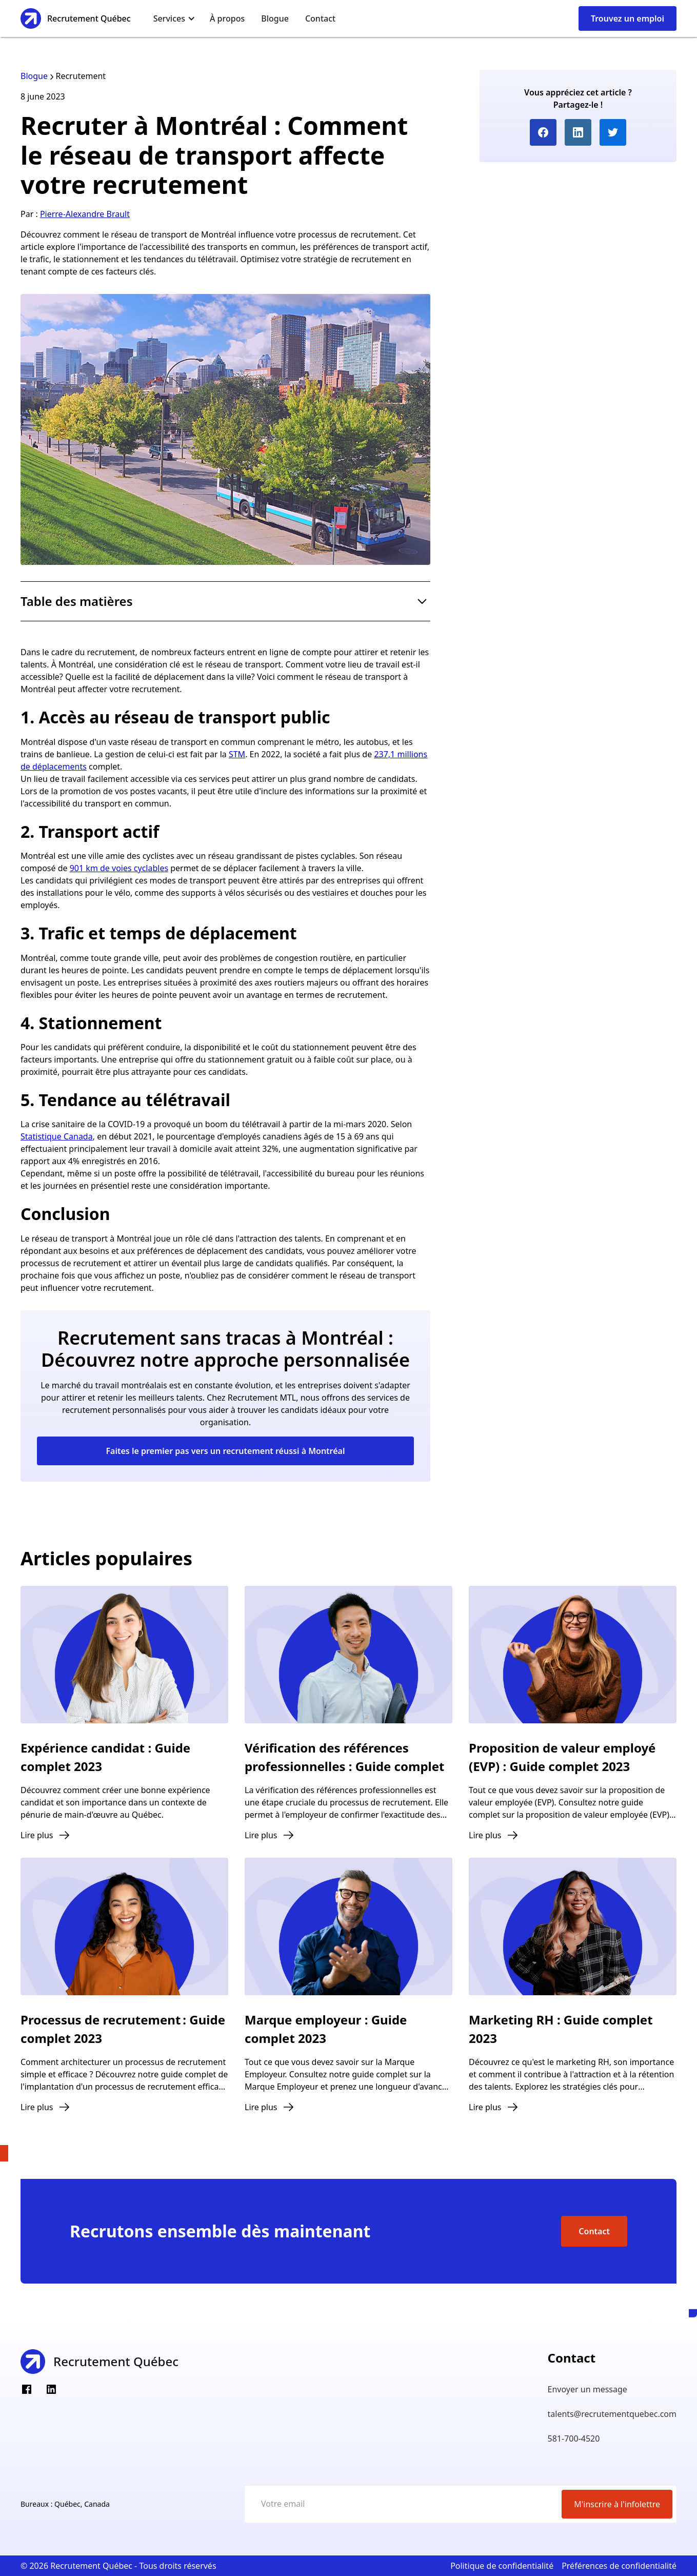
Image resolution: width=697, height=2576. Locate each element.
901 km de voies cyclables (119, 868)
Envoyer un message (587, 2389)
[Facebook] (27, 2388)
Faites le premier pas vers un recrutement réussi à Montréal (225, 1451)
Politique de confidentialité (501, 2565)
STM (237, 754)
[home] (76, 18)
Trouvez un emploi (627, 18)
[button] (174, 18)
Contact (320, 18)
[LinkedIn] (51, 2388)
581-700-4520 (574, 2438)
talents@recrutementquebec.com (612, 2414)
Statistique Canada (57, 1136)
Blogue (275, 18)
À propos (227, 18)
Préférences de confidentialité (619, 2565)
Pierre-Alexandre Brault (85, 214)
